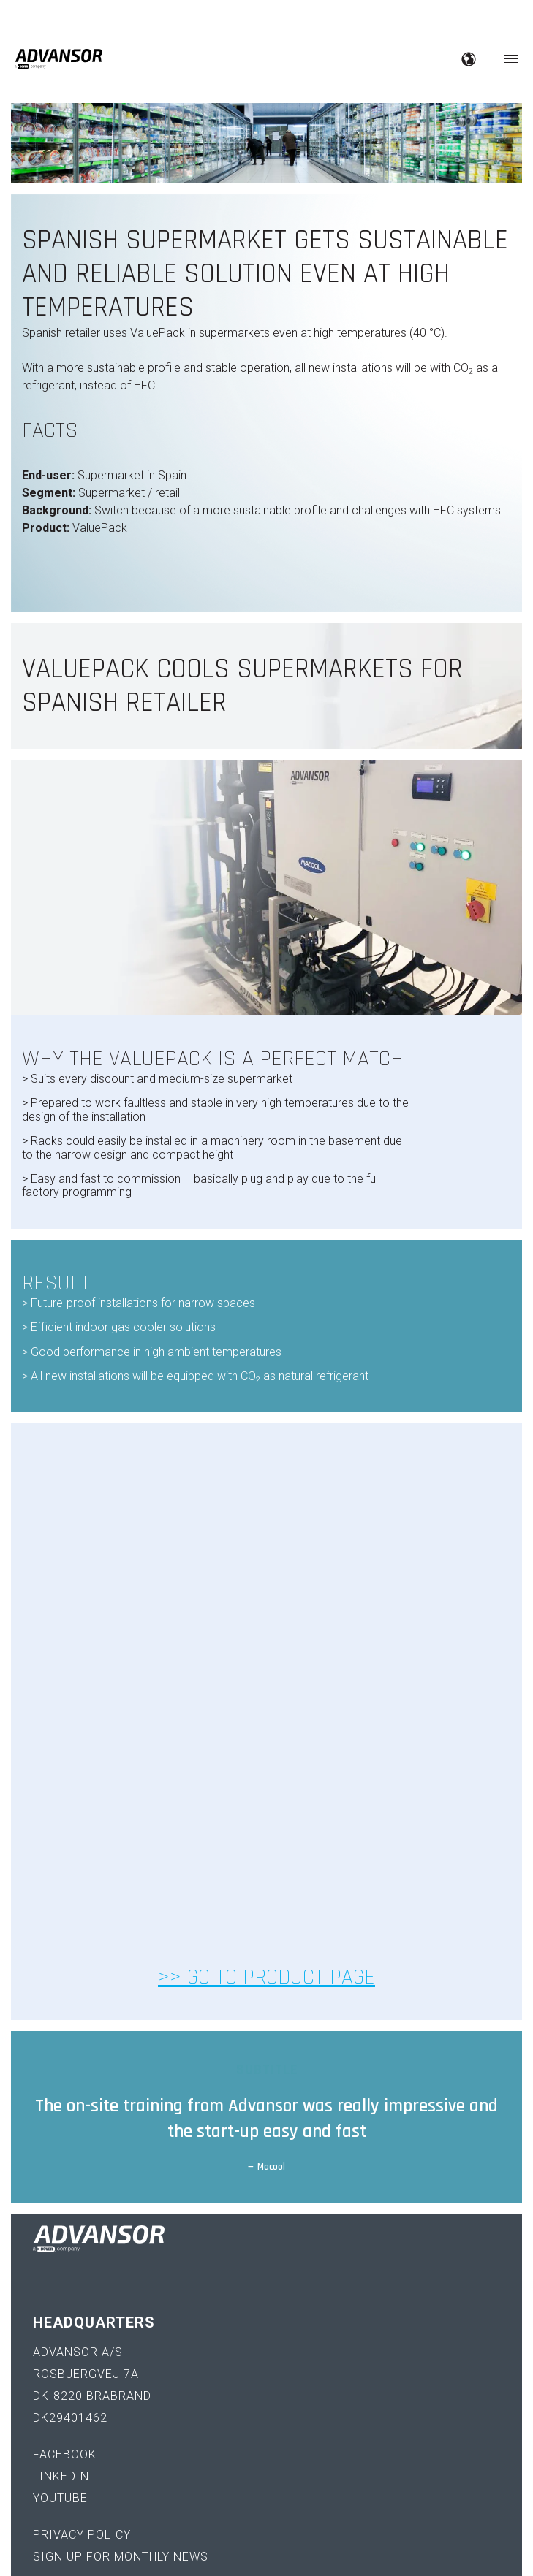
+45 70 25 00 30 (80, 2405)
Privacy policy (82, 2297)
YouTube (60, 2261)
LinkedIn (61, 2239)
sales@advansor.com (105, 2427)
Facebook (65, 2217)
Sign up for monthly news (120, 2319)
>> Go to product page (266, 1739)
